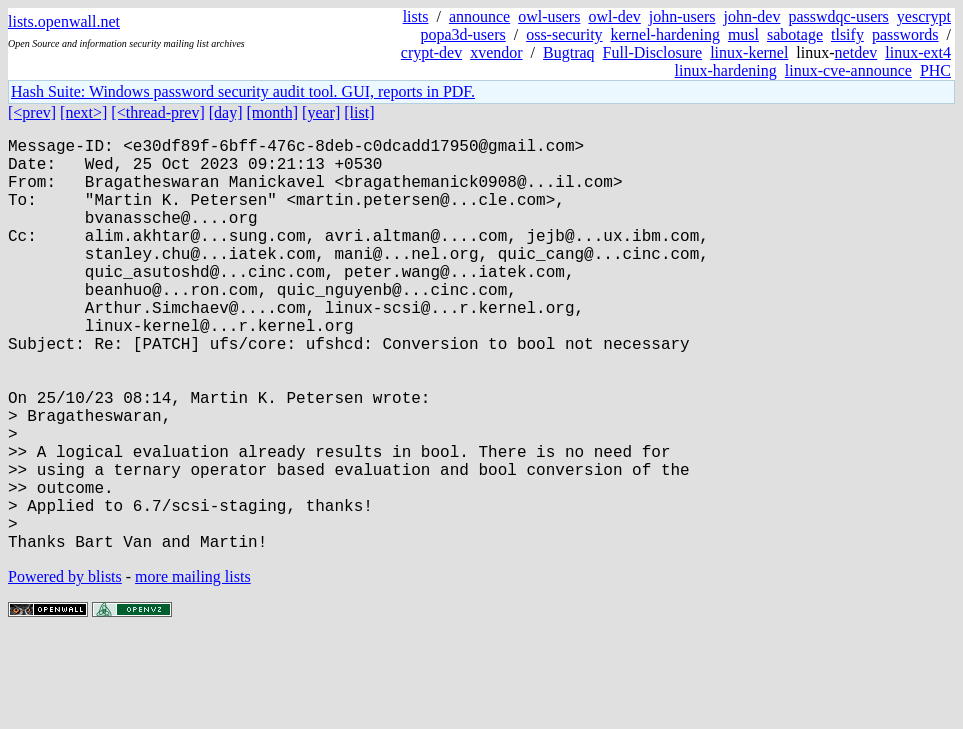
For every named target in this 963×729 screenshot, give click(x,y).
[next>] (83, 112)
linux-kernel (749, 52)
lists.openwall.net (64, 21)
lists (416, 16)
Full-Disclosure (653, 52)
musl (743, 34)
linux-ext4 (918, 52)
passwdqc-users (838, 16)
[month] (273, 112)
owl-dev (614, 16)
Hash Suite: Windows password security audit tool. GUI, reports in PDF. (243, 91)
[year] (321, 112)
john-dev (752, 16)
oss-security (564, 34)
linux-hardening (726, 70)
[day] (226, 112)
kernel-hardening (665, 34)
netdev (856, 52)
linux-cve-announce (848, 70)
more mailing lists (193, 668)
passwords (905, 34)
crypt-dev (431, 52)
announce (479, 16)
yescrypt (924, 16)
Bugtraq (569, 52)
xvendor (496, 52)
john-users (682, 16)
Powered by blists (65, 668)
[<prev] (32, 112)
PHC (935, 70)
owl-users (549, 16)
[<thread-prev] (157, 112)
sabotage (795, 34)
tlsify (847, 34)
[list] (359, 112)
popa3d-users (462, 34)
